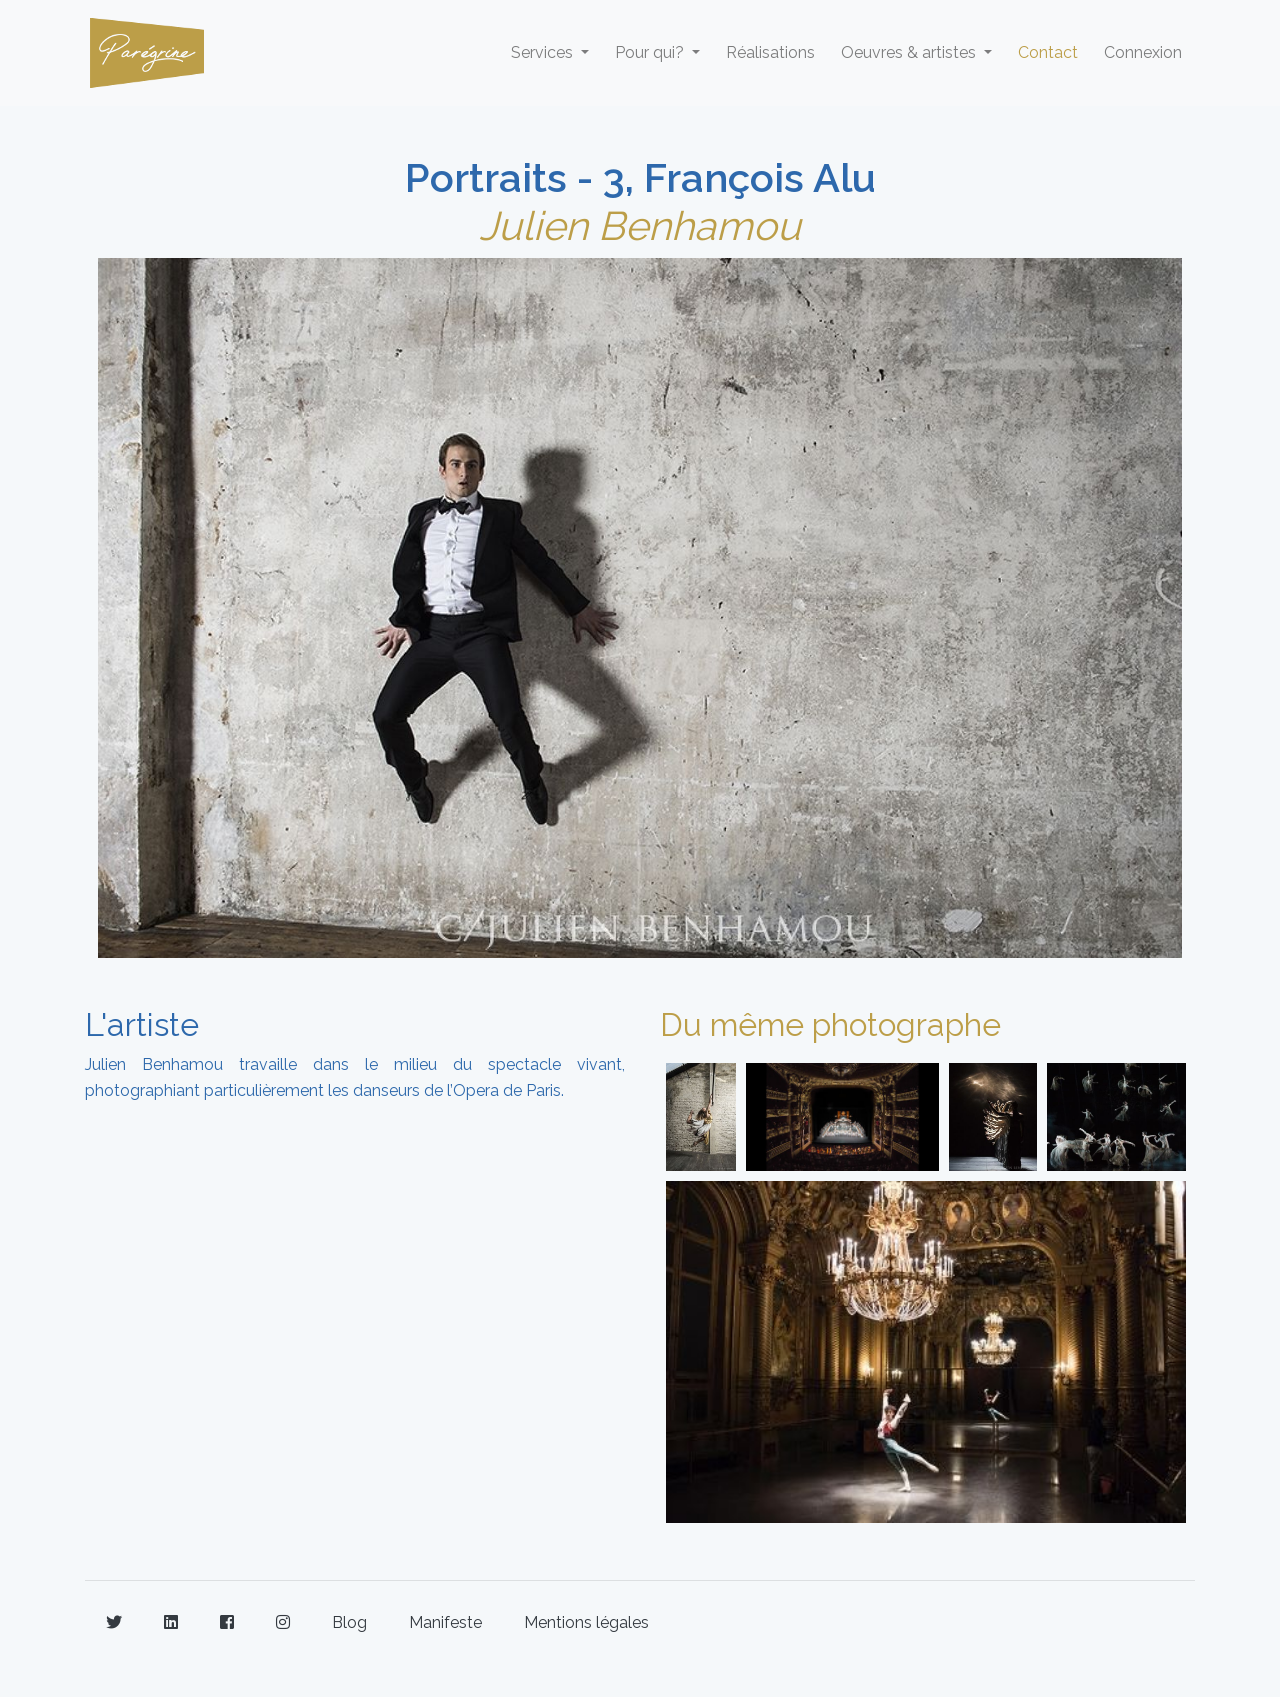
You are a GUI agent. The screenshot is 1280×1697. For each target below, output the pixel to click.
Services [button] (544, 52)
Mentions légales (586, 1622)
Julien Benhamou (640, 225)
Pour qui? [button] (651, 52)
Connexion (1143, 52)
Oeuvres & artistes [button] (910, 52)
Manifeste (445, 1622)
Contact (1048, 52)
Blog (349, 1622)
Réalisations (770, 52)
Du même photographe (830, 1024)
